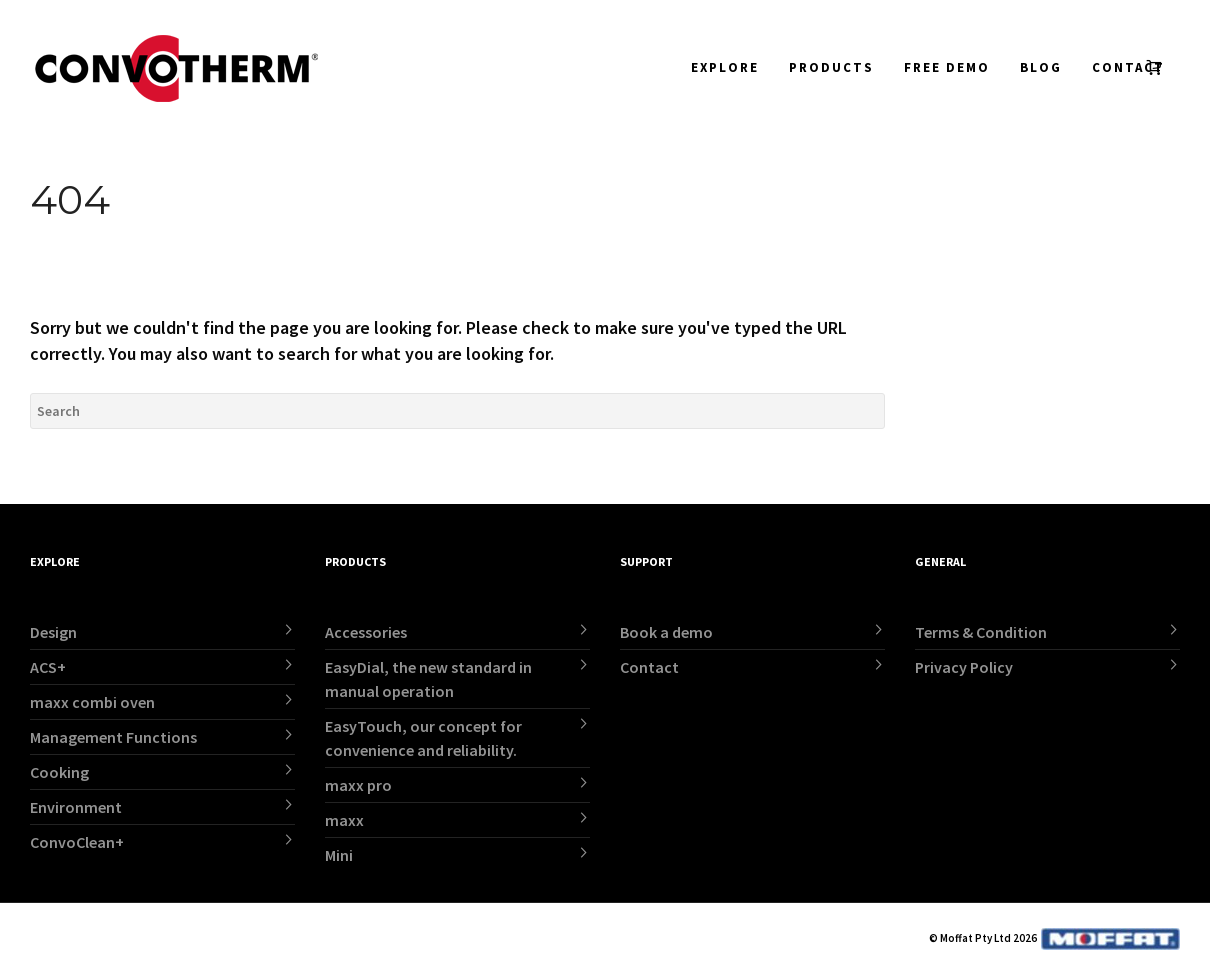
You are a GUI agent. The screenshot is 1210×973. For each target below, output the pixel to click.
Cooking (59, 772)
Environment (76, 807)
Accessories (366, 632)
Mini (339, 855)
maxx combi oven (92, 702)
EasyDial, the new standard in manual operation (428, 679)
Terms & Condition (981, 632)
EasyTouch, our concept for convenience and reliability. (423, 738)
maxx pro (358, 785)
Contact (649, 667)
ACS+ (48, 667)
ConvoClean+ (77, 842)
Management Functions (113, 737)
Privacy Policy (964, 667)
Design (53, 632)
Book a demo (666, 632)
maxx (344, 820)
